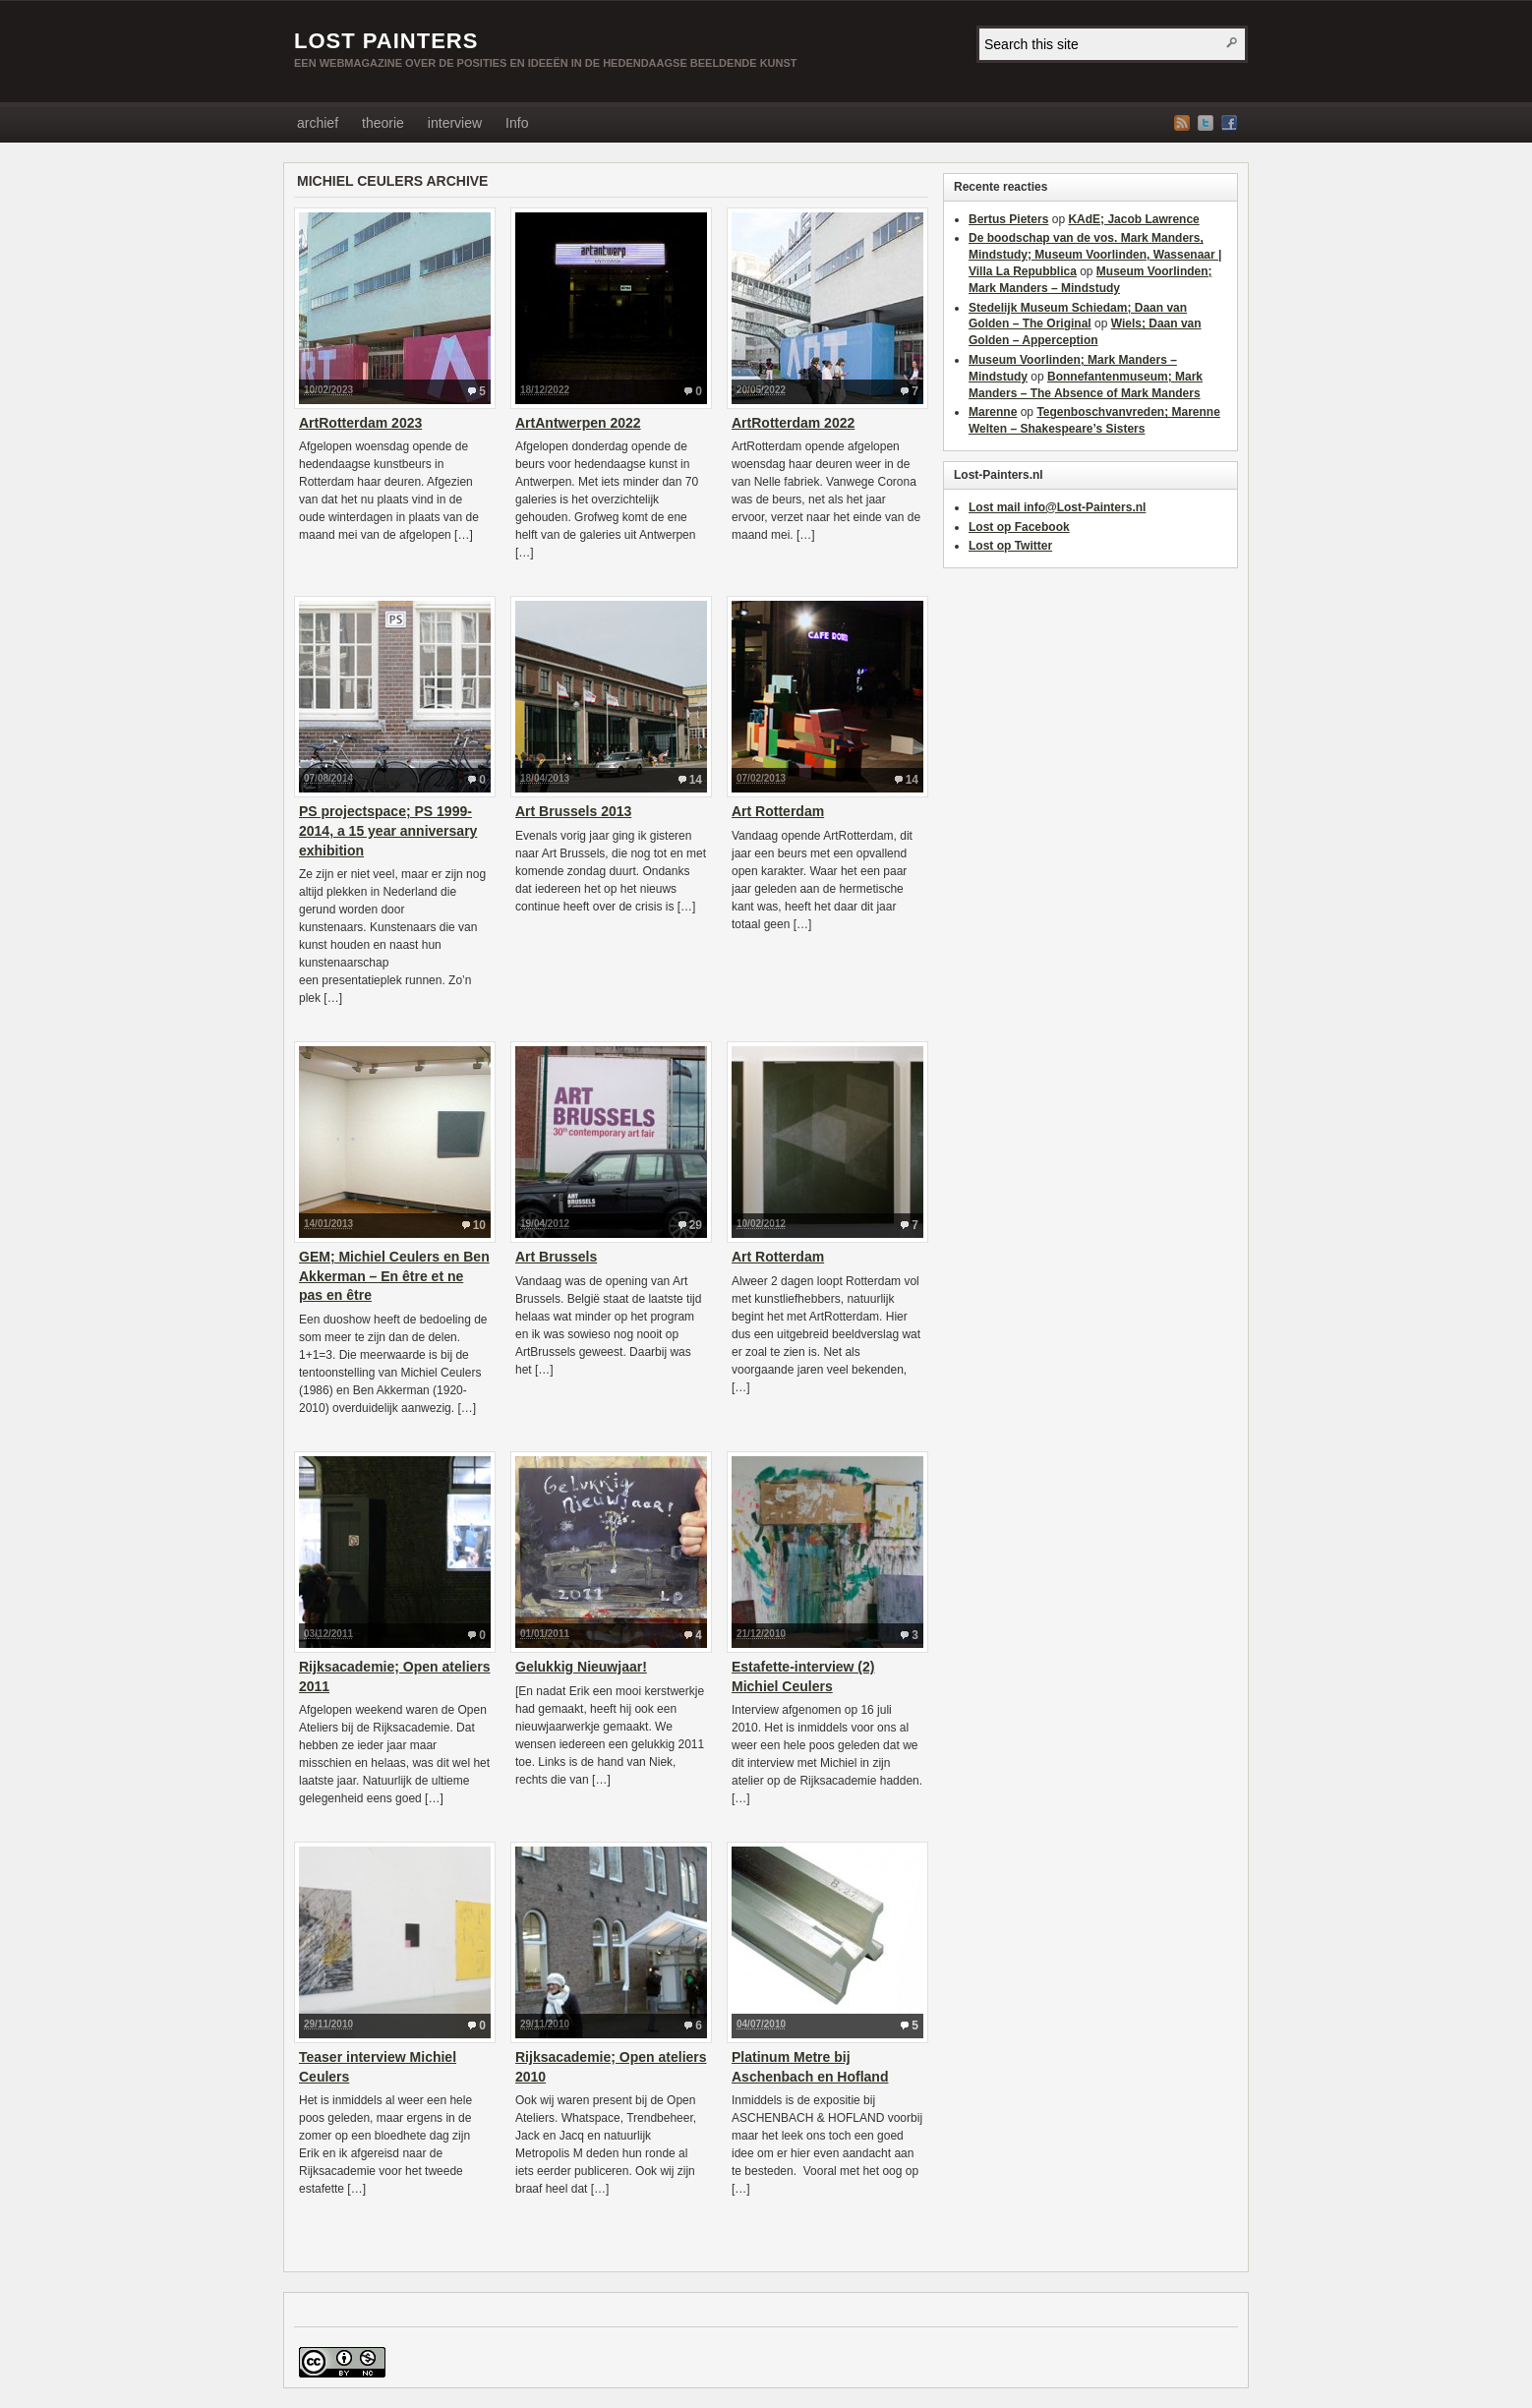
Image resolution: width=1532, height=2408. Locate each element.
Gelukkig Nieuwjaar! (581, 1666)
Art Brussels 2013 (573, 811)
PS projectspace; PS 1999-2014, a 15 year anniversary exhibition (388, 830)
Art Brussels (556, 1256)
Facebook (1229, 123)
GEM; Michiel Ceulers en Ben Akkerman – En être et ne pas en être (394, 1276)
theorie (383, 123)
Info (516, 123)
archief (317, 123)
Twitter (1205, 123)
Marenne (993, 412)
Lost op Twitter (1010, 546)
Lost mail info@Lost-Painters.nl (1057, 507)
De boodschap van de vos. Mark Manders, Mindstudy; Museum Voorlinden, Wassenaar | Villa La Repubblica (1095, 254)
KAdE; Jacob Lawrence (1133, 219)
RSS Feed (1182, 123)
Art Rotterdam (778, 811)
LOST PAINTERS (386, 41)
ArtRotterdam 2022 (793, 423)
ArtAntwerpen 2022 (578, 423)
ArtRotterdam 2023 (360, 423)
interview (455, 123)
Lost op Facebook (1019, 527)
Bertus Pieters (1008, 219)
